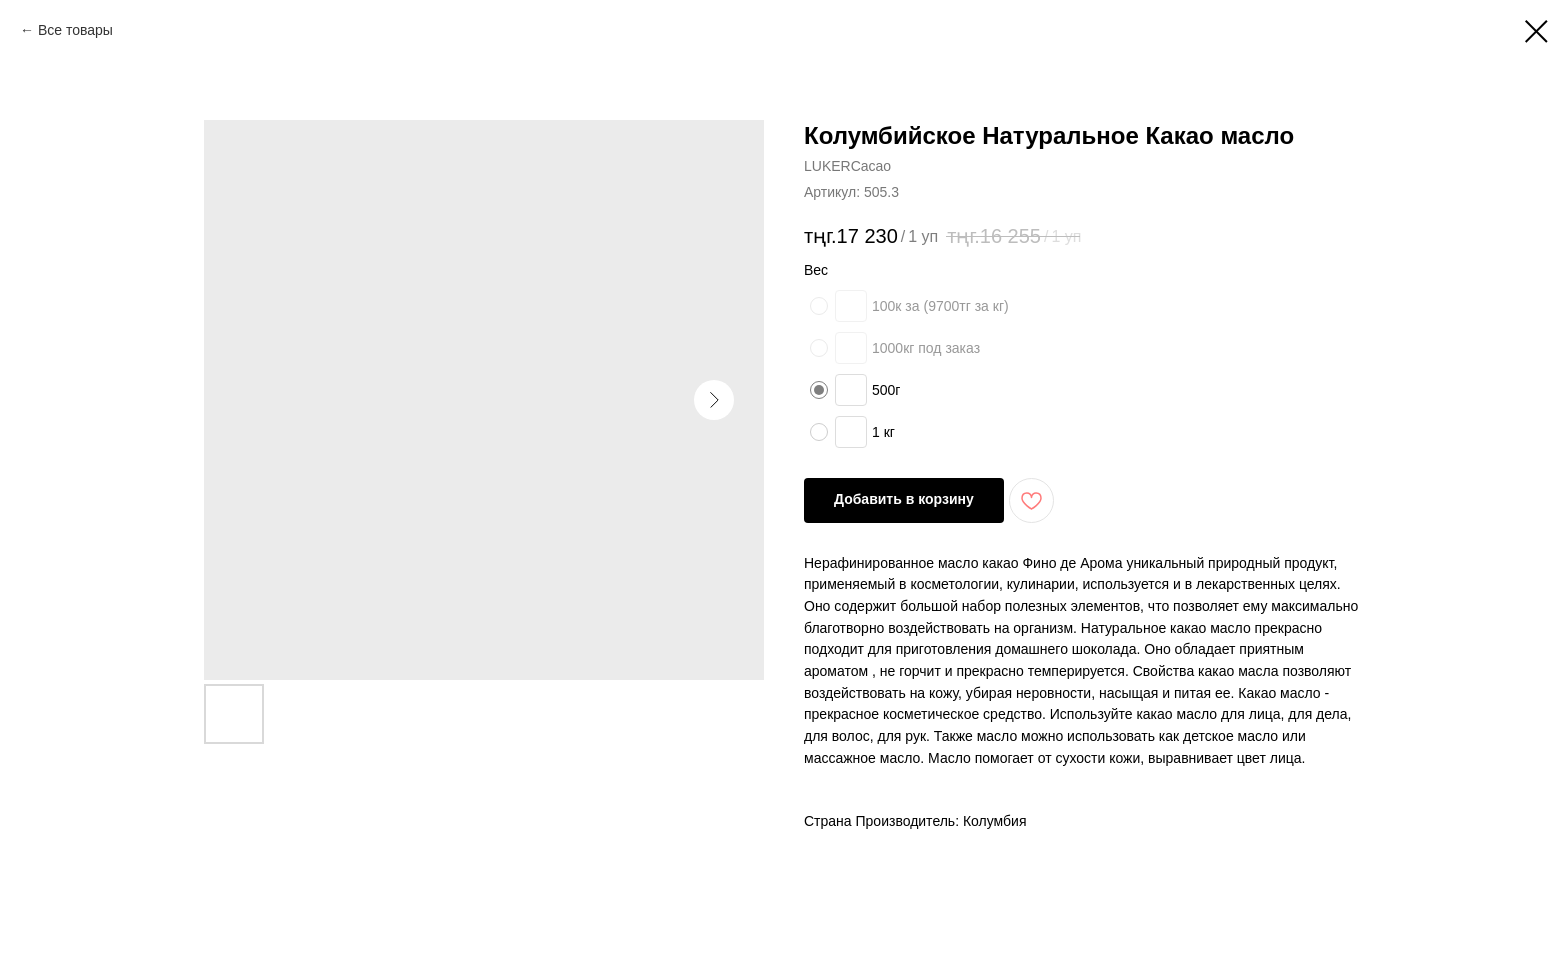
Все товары (75, 30)
